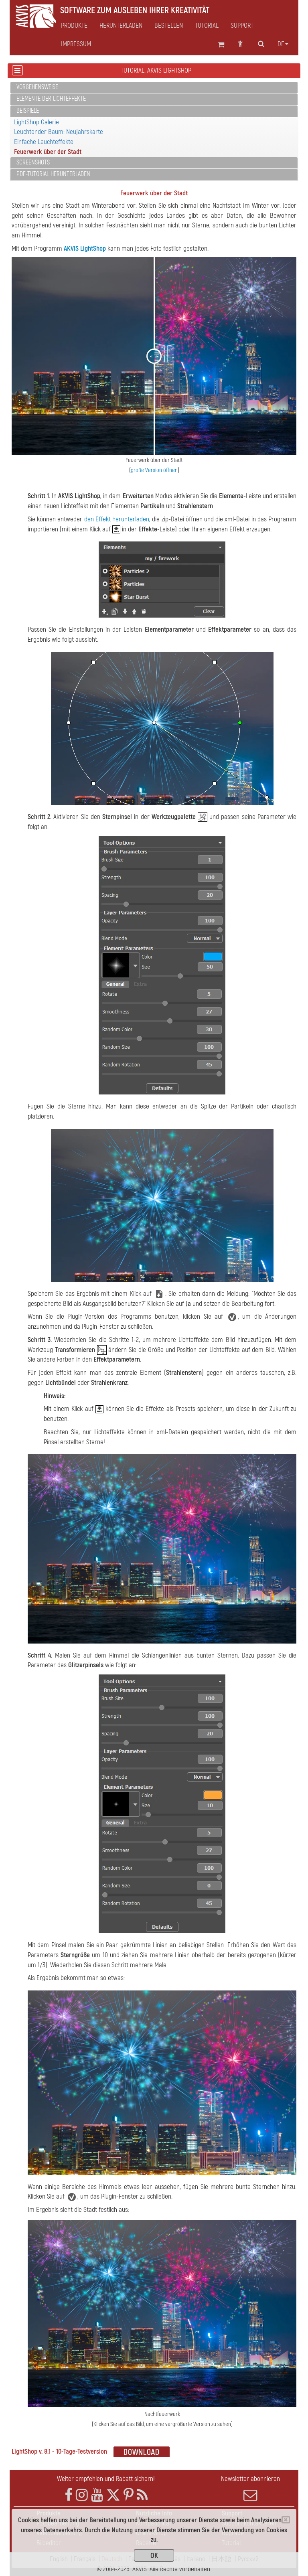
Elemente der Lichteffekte (51, 99)
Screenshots (33, 162)
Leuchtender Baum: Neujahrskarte (58, 132)
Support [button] (242, 26)
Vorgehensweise (37, 87)
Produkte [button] (74, 26)
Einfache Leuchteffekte (43, 142)
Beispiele (27, 111)
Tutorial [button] (207, 26)
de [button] (283, 44)
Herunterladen (120, 26)
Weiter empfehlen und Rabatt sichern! (106, 2479)
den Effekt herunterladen (116, 519)
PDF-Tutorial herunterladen (53, 174)
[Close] (286, 2519)
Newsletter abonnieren (250, 2488)
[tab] (154, 87)
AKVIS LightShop (85, 248)
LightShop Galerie (36, 122)
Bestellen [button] (168, 26)
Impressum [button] (76, 44)
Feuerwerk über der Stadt (47, 152)
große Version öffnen (154, 470)
